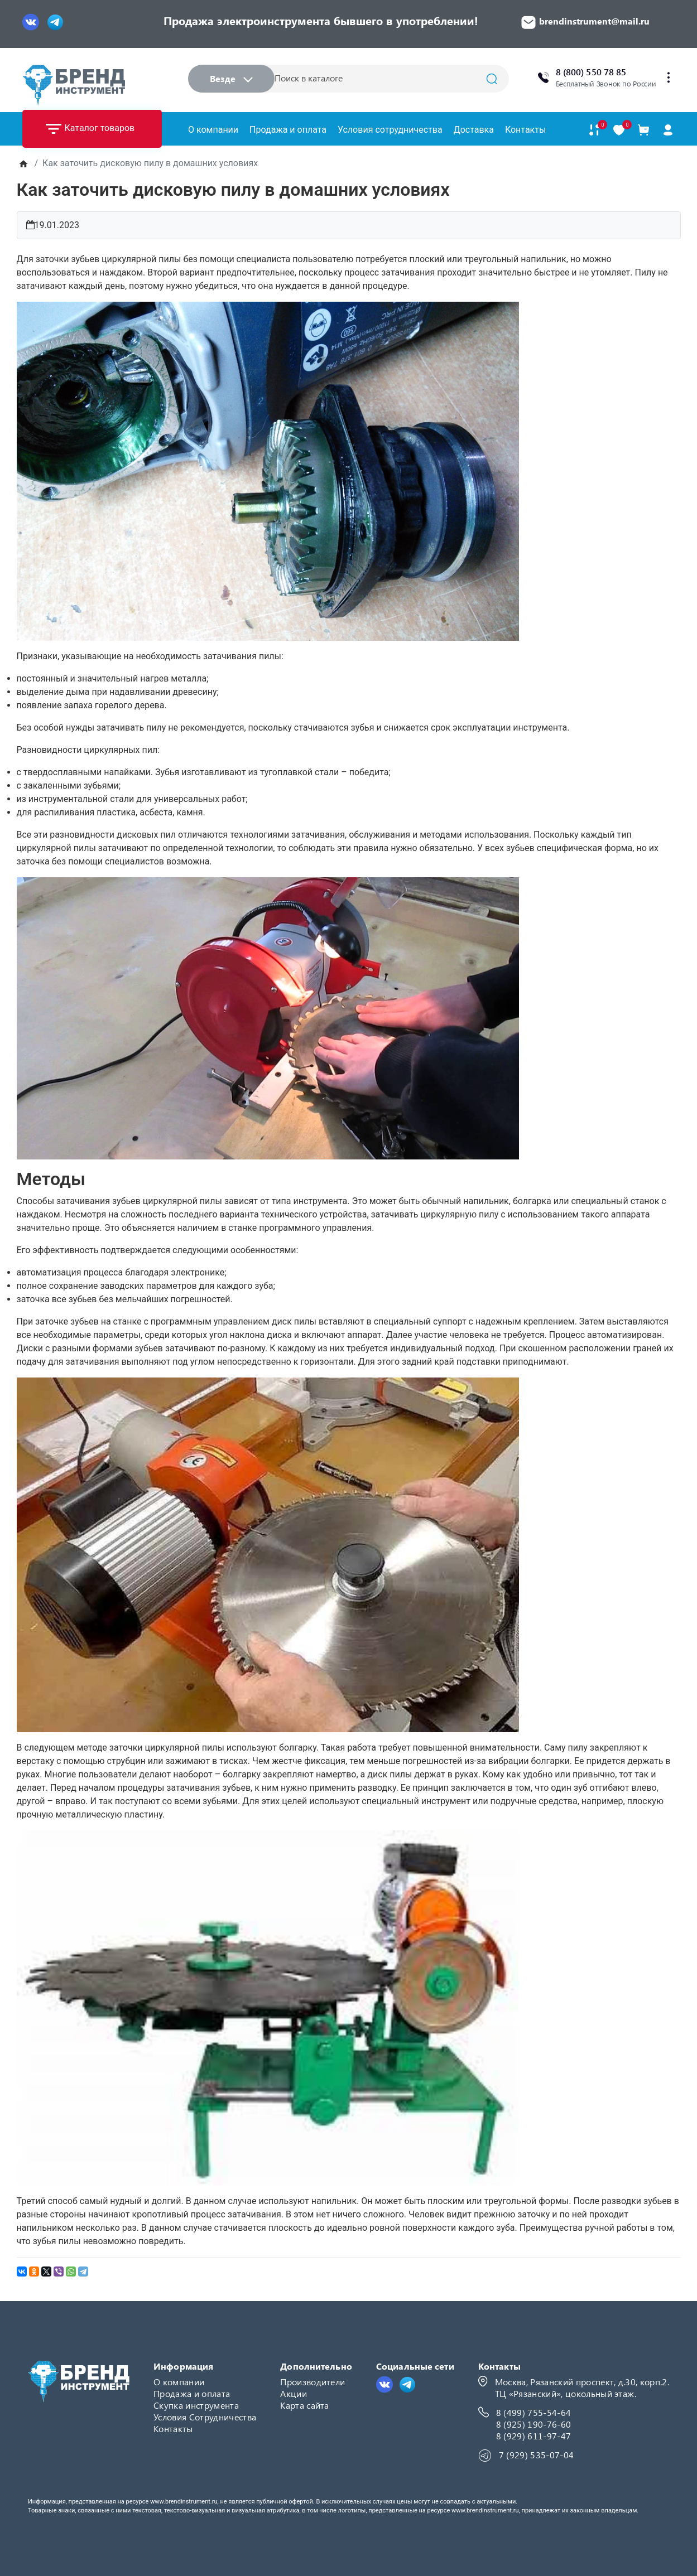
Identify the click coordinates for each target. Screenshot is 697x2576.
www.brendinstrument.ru (184, 2501)
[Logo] (73, 85)
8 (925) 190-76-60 (533, 2424)
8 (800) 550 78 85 (591, 72)
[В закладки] (619, 130)
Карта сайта (304, 2405)
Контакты (525, 129)
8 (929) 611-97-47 (533, 2436)
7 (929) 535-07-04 (536, 2455)
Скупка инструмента (196, 2405)
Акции (293, 2393)
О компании (213, 129)
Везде (231, 78)
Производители (312, 2381)
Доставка (474, 129)
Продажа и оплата (287, 129)
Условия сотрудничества (390, 129)
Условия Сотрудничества (204, 2417)
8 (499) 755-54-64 (533, 2412)
